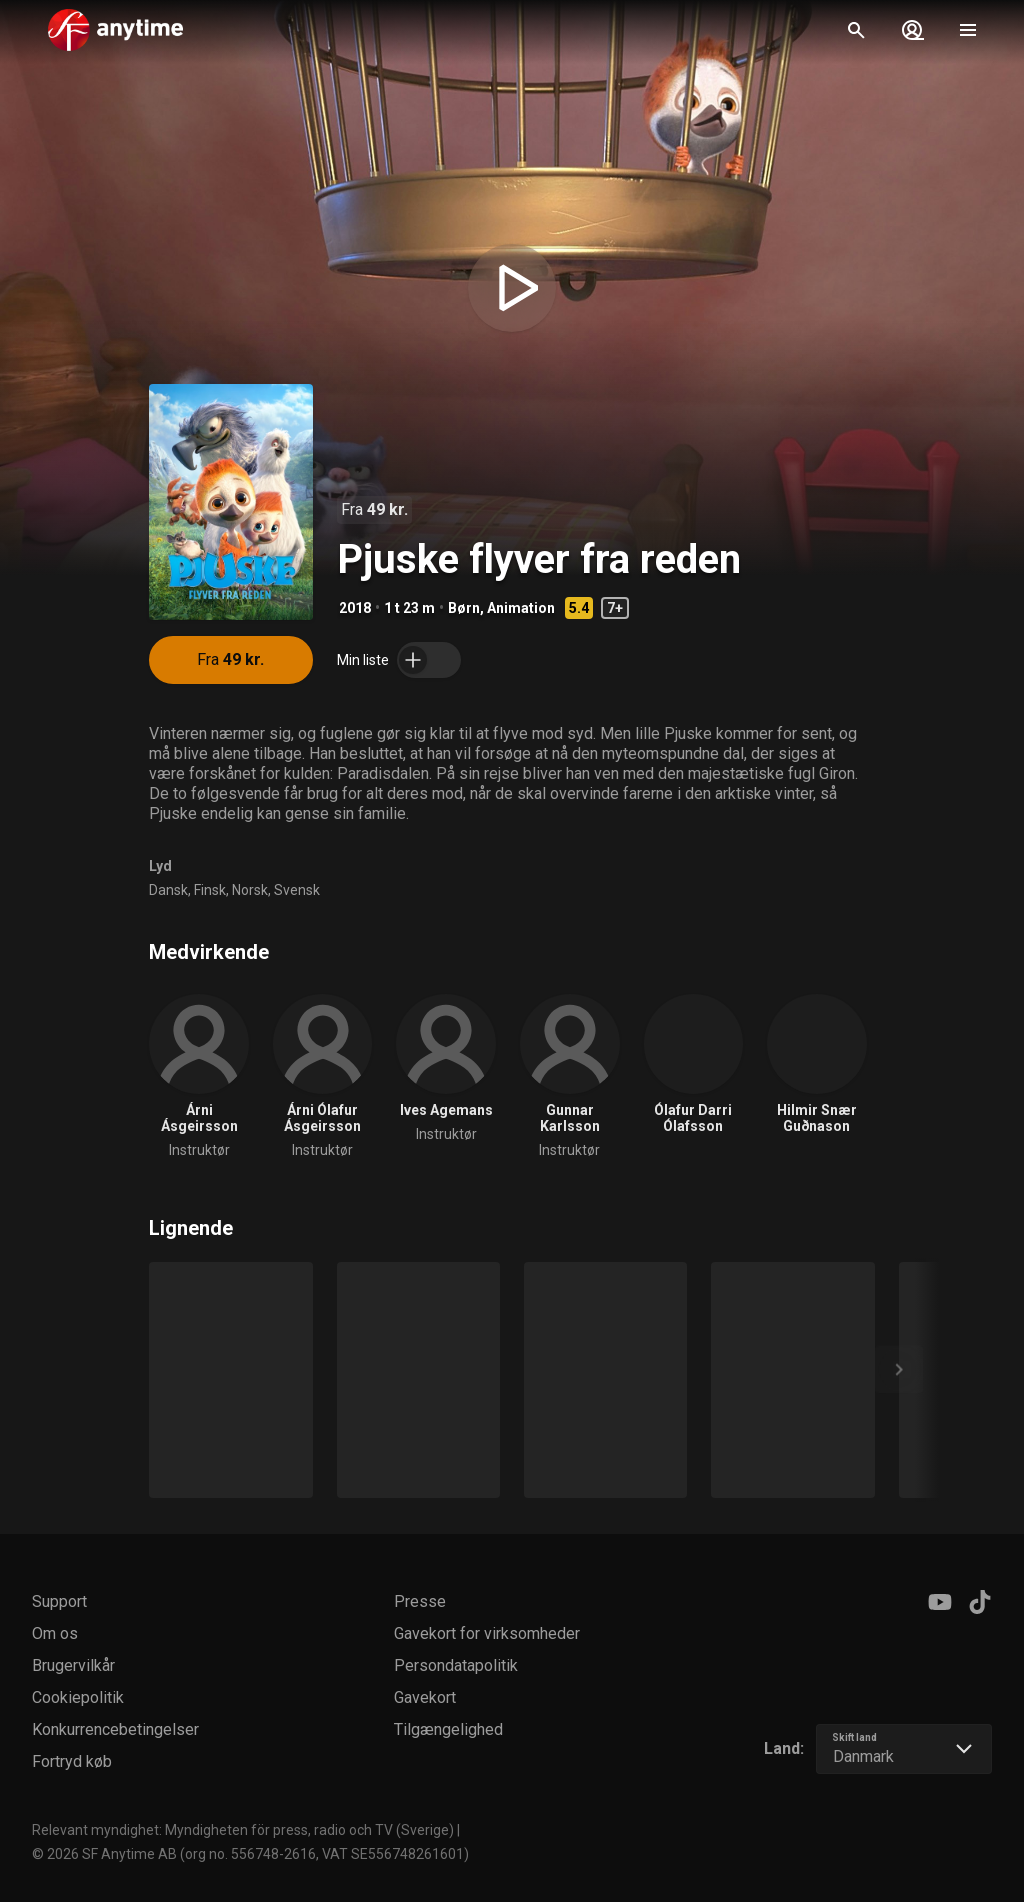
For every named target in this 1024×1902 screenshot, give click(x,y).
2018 (355, 608)
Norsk (250, 890)
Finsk (210, 890)
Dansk (168, 890)
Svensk (297, 890)
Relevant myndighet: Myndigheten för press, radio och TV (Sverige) (243, 1830)
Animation (521, 608)
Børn (464, 608)
